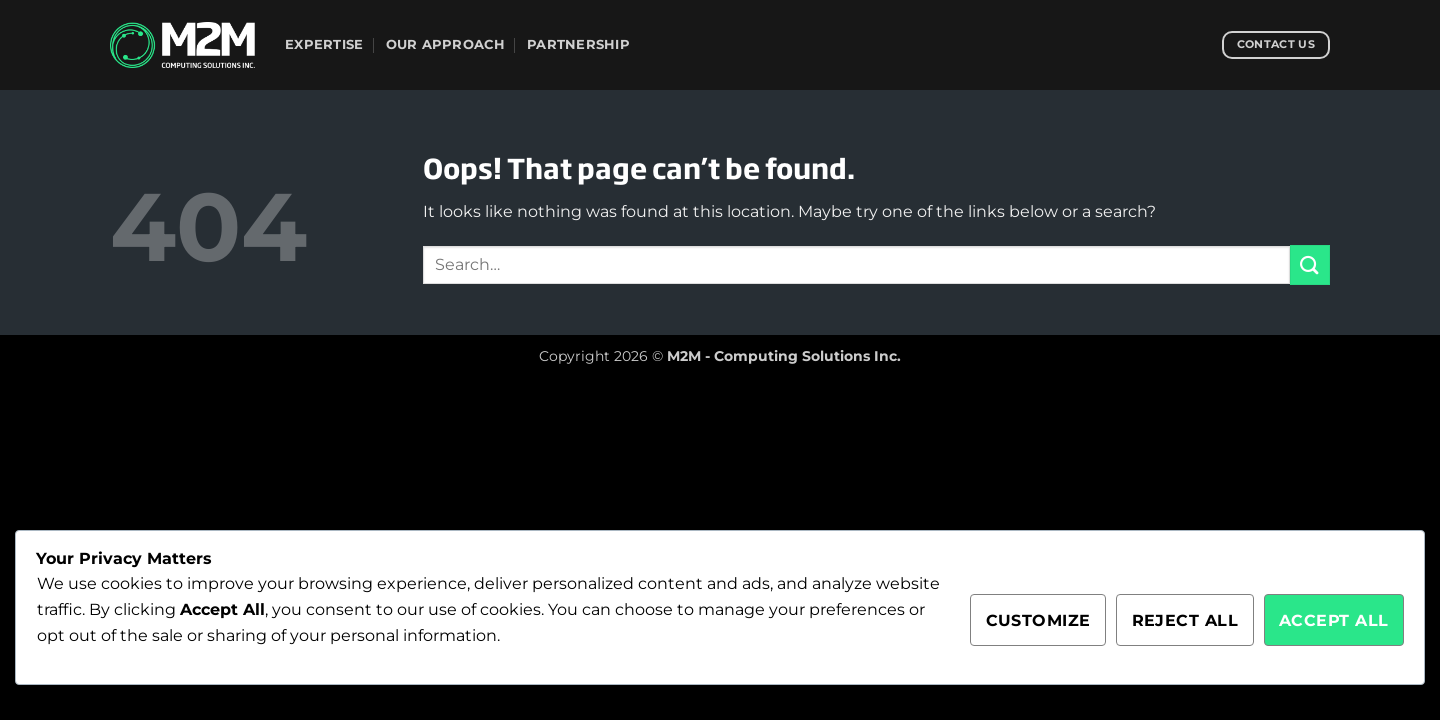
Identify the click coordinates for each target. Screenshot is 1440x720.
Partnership (578, 44)
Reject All (1185, 620)
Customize (1038, 620)
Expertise (324, 44)
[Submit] (1310, 264)
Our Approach (445, 44)
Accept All (1334, 620)
